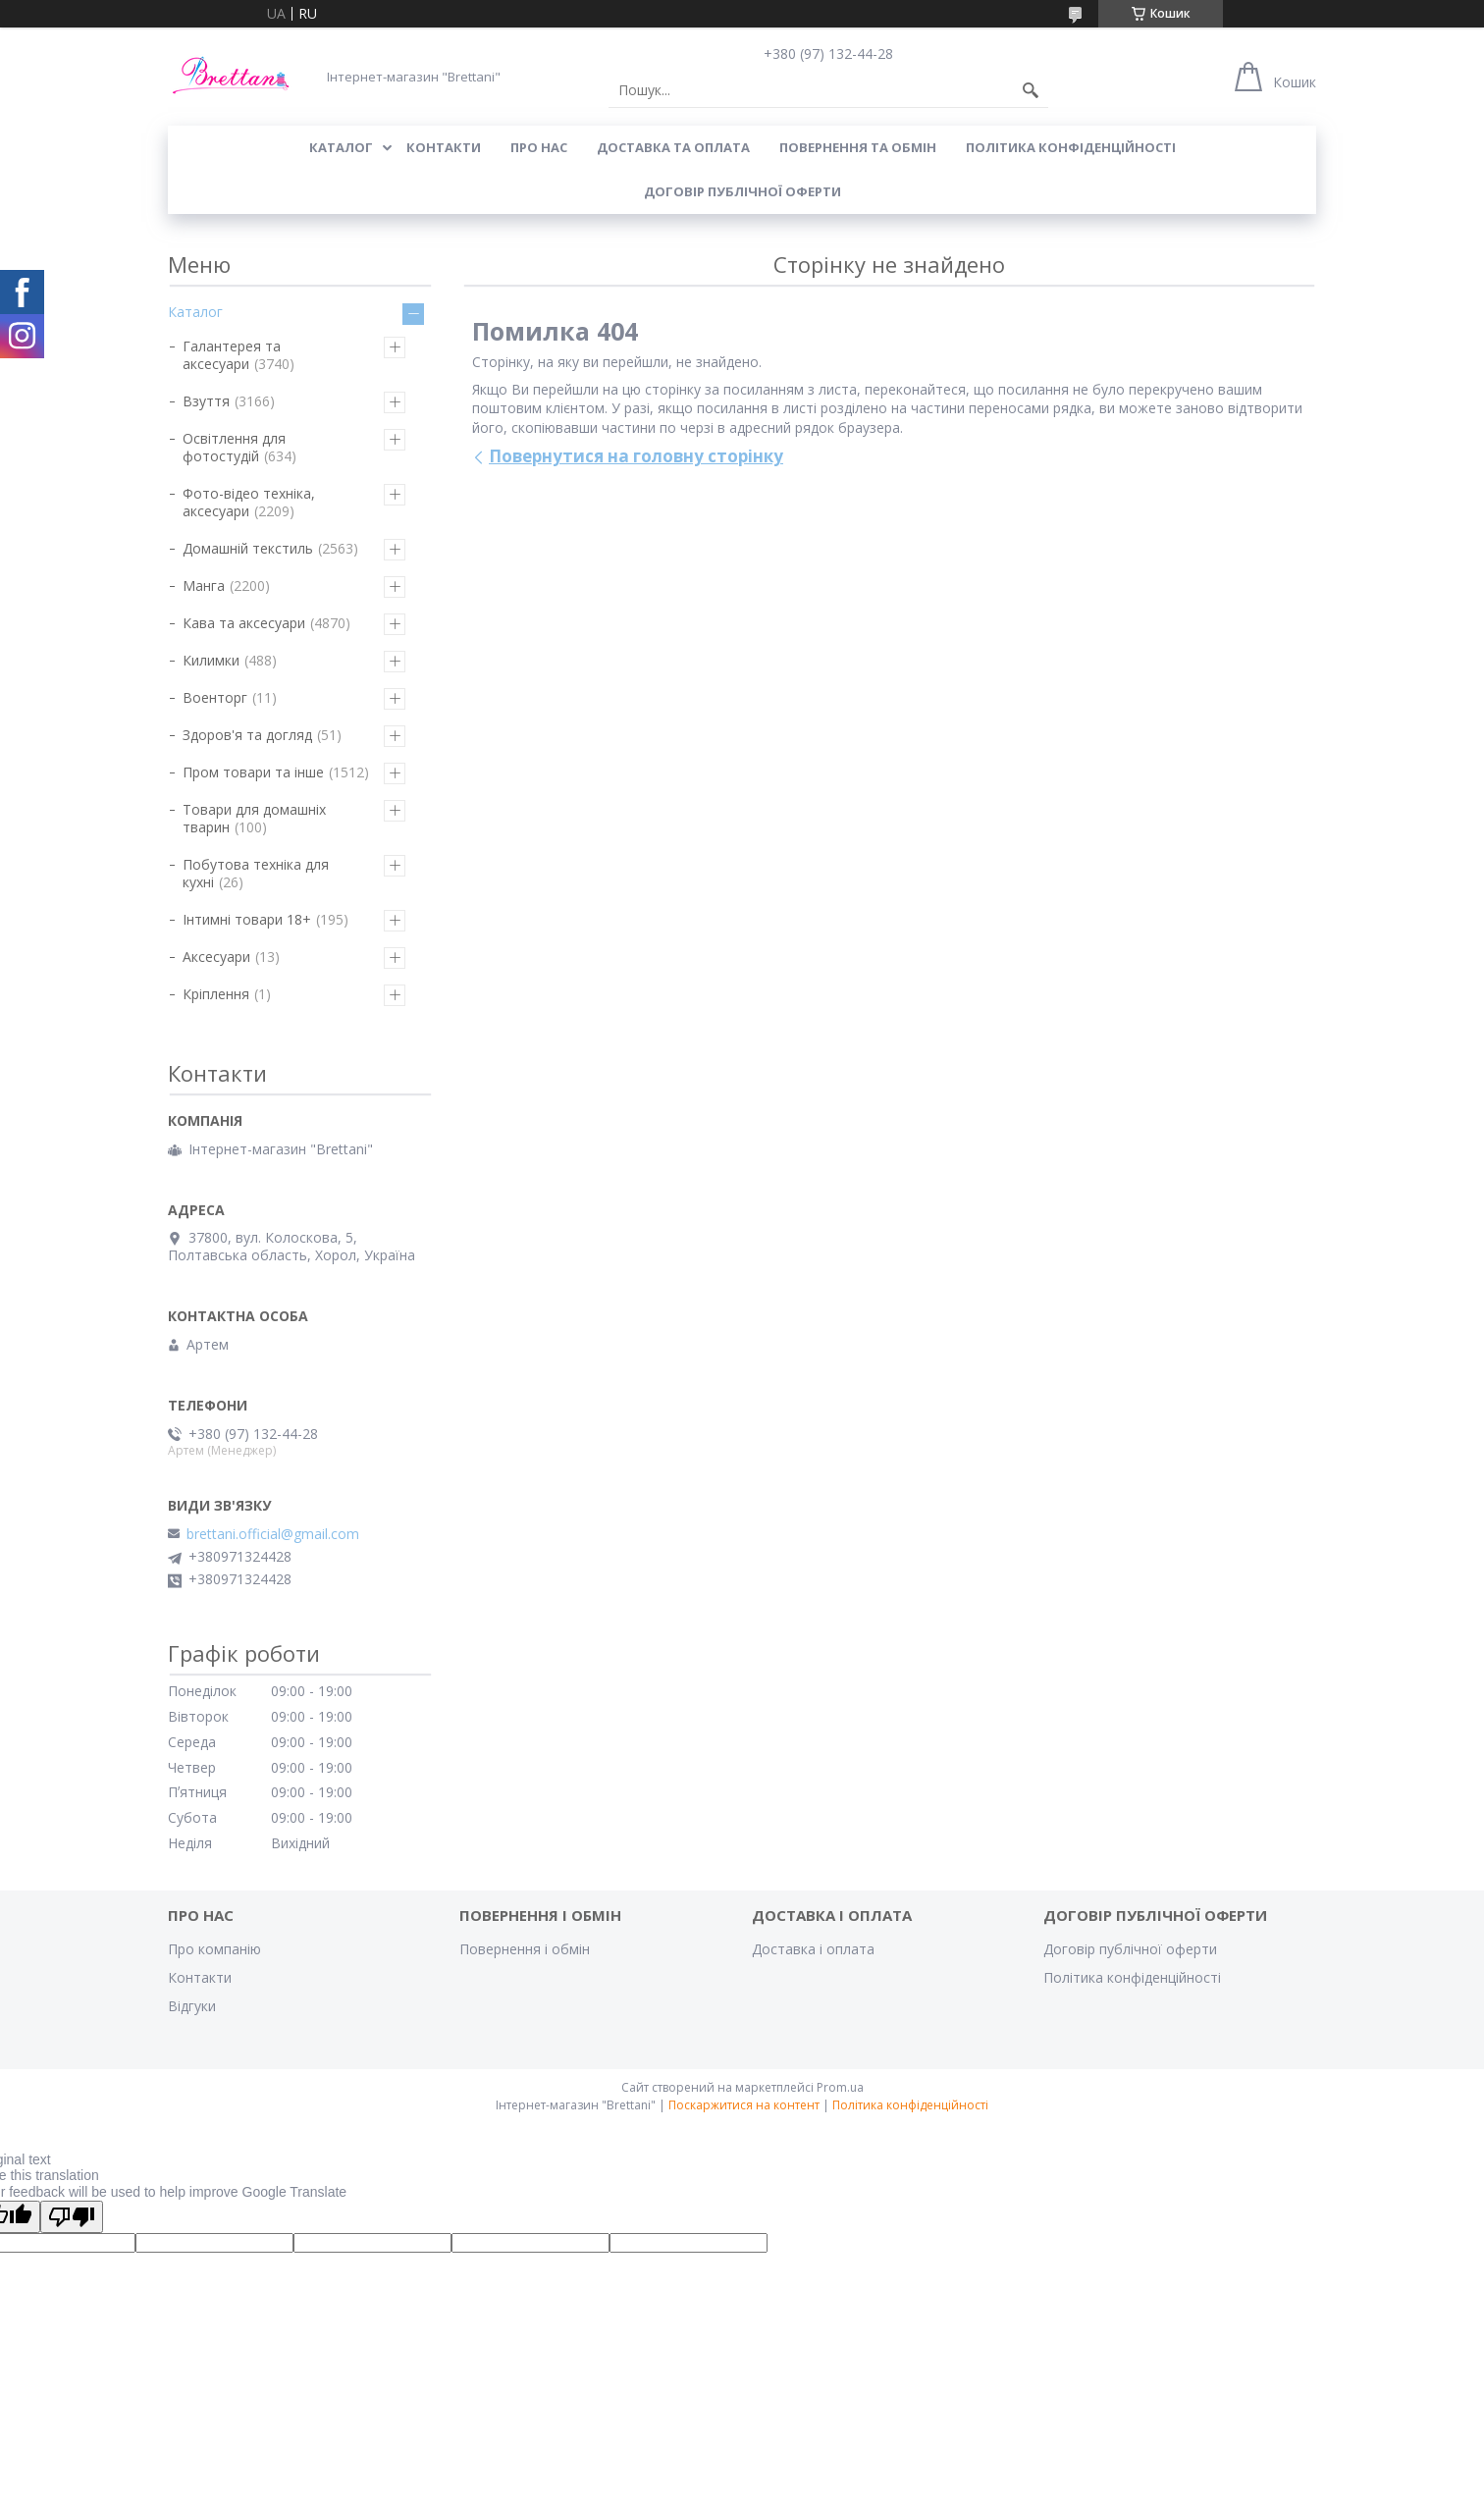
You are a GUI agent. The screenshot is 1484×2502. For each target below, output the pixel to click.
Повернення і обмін (524, 1949)
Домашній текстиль (248, 548)
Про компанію (214, 1949)
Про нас (538, 147)
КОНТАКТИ (443, 147)
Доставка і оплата (813, 1949)
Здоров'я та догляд (247, 734)
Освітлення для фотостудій (234, 447)
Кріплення (216, 994)
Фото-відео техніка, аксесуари (249, 502)
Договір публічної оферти (742, 191)
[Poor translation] (71, 2217)
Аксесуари (216, 956)
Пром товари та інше (253, 772)
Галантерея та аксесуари (232, 355)
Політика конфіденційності (1071, 147)
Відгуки (192, 2005)
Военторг (215, 697)
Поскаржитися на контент (744, 2105)
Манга (204, 585)
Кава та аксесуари (244, 622)
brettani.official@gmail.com (272, 1534)
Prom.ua (840, 2087)
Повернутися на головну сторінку (636, 456)
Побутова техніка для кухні (256, 873)
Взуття (206, 401)
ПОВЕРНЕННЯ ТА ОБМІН (857, 147)
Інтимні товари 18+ (247, 919)
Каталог (195, 311)
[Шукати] (1030, 90)
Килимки (211, 660)
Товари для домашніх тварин (254, 818)
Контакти (200, 1977)
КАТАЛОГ (341, 147)
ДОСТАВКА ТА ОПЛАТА (673, 147)
